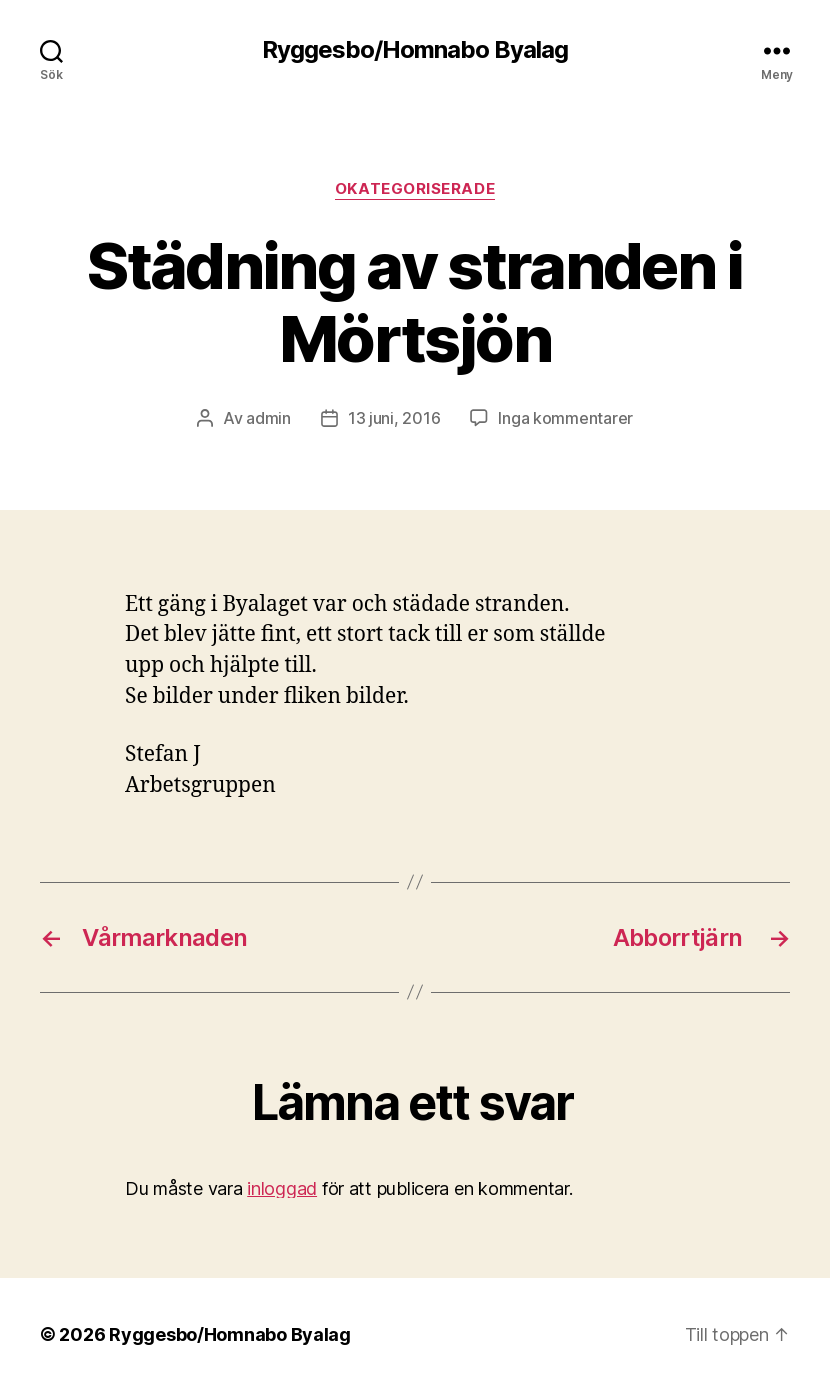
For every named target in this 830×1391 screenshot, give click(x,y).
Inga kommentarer (565, 418)
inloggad (282, 1188)
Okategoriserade (415, 189)
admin (268, 418)
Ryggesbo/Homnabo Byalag (415, 50)
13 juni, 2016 (394, 418)
